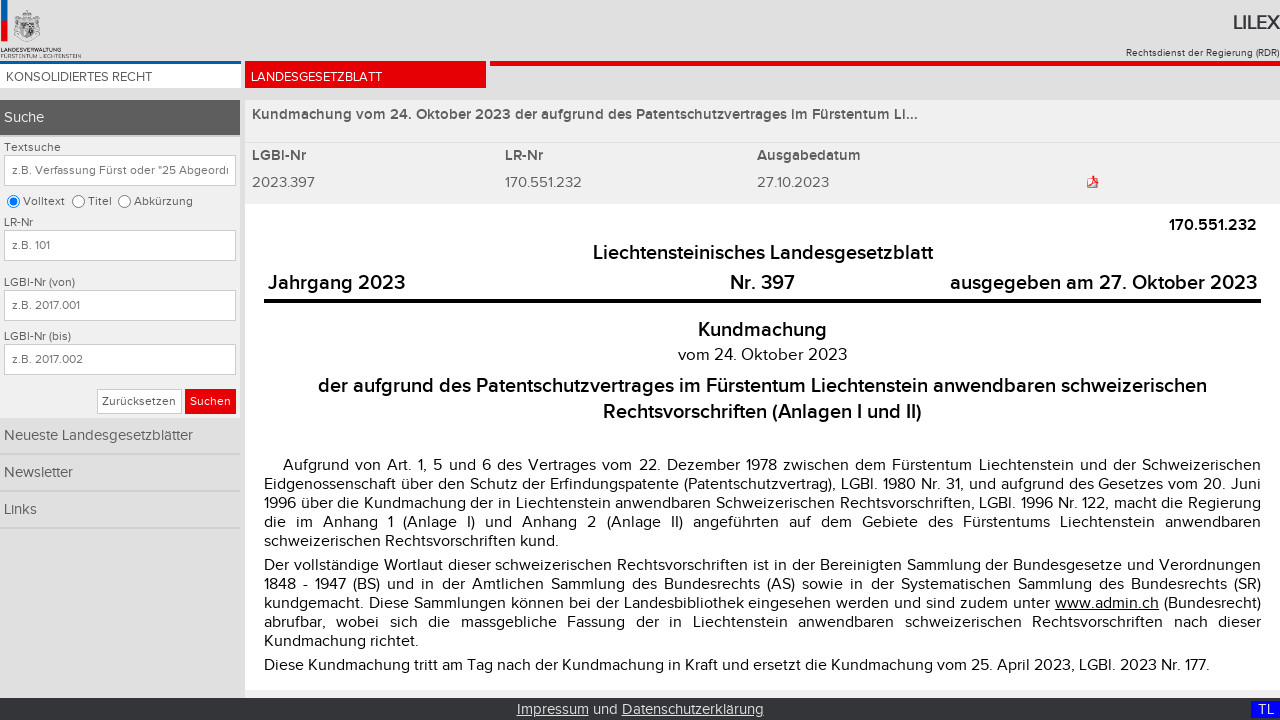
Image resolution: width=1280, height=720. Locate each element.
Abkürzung (163, 201)
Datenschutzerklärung (693, 709)
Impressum (553, 709)
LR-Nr (18, 222)
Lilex (1256, 23)
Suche (24, 117)
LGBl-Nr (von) (39, 282)
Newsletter (38, 472)
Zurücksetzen (139, 401)
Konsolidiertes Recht (97, 82)
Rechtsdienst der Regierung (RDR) (1202, 53)
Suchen (210, 401)
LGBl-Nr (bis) (37, 336)
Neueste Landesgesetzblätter (98, 435)
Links (20, 509)
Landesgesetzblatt (333, 82)
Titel (100, 201)
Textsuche (32, 147)
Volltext (44, 201)
